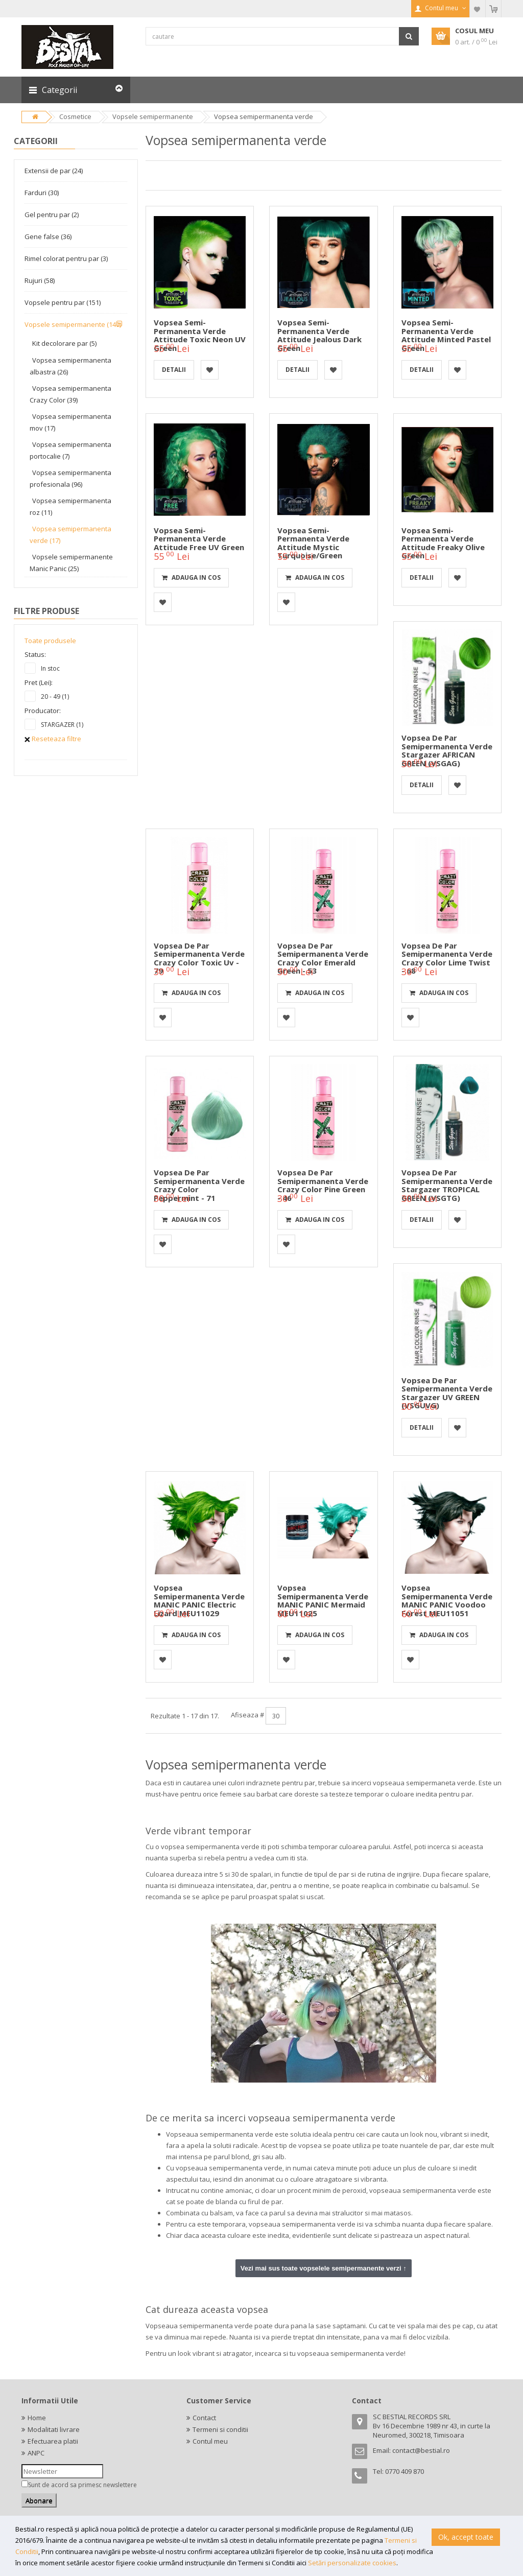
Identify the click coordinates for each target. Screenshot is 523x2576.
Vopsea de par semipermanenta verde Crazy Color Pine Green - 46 (322, 1185)
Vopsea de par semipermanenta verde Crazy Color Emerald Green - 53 (322, 958)
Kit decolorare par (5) (64, 343)
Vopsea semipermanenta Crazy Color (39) (70, 394)
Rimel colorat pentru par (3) (66, 258)
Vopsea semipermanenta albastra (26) (70, 366)
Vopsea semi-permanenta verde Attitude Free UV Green (199, 538)
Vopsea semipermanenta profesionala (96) (70, 478)
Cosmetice (75, 116)
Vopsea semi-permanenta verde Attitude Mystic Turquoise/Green (313, 543)
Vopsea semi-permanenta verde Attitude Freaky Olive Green (443, 543)
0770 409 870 (404, 2471)
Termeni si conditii (220, 2429)
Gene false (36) (48, 236)
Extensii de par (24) (54, 170)
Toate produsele (50, 640)
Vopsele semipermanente (152, 116)
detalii (174, 369)
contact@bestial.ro (421, 2450)
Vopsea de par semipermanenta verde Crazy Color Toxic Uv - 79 (199, 958)
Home (37, 2417)
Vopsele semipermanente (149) (73, 324)
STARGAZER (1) (62, 724)
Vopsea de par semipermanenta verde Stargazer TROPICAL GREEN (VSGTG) (446, 1185)
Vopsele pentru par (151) (63, 302)
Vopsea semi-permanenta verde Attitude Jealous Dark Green (319, 335)
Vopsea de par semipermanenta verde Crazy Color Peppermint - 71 (199, 1185)
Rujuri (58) (40, 280)
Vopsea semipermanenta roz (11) (70, 506)
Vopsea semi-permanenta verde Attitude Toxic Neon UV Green (200, 335)
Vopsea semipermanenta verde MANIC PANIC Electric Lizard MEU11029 (199, 1600)
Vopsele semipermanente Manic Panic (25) (71, 562)
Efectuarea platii (53, 2441)
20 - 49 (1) (55, 696)
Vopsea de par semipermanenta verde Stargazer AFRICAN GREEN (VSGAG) (446, 750)
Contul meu (210, 2441)
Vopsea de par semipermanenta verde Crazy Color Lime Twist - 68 (446, 958)
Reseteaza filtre (53, 738)
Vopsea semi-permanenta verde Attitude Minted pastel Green (446, 335)
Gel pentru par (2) (52, 214)
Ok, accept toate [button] (465, 2537)
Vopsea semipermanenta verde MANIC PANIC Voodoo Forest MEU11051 (446, 1600)
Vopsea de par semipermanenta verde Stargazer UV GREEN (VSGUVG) (446, 1393)
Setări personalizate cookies (352, 2562)
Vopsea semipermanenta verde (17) (70, 534)
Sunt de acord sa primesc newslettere (82, 2484)
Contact (204, 2417)
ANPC (36, 2452)
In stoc (50, 668)
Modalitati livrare (54, 2429)
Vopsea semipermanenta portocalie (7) (70, 450)
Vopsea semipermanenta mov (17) (70, 422)
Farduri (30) (42, 192)
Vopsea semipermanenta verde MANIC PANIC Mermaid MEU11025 (322, 1600)
